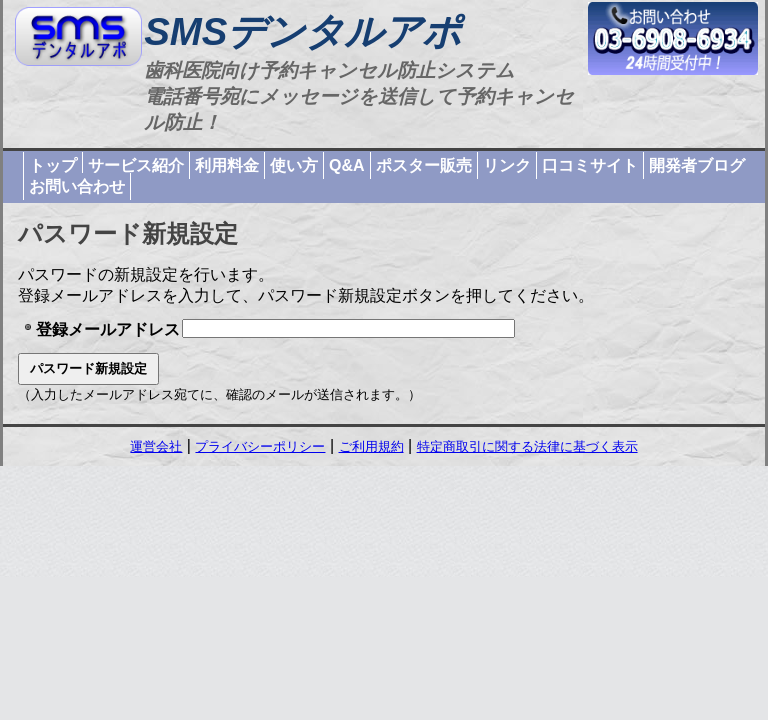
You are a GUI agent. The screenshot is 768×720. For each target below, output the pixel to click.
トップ (53, 165)
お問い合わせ (77, 186)
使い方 (294, 165)
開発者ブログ (697, 165)
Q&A (347, 165)
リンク (507, 165)
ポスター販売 (424, 165)
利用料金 (227, 165)
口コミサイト (590, 165)
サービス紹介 (136, 165)
